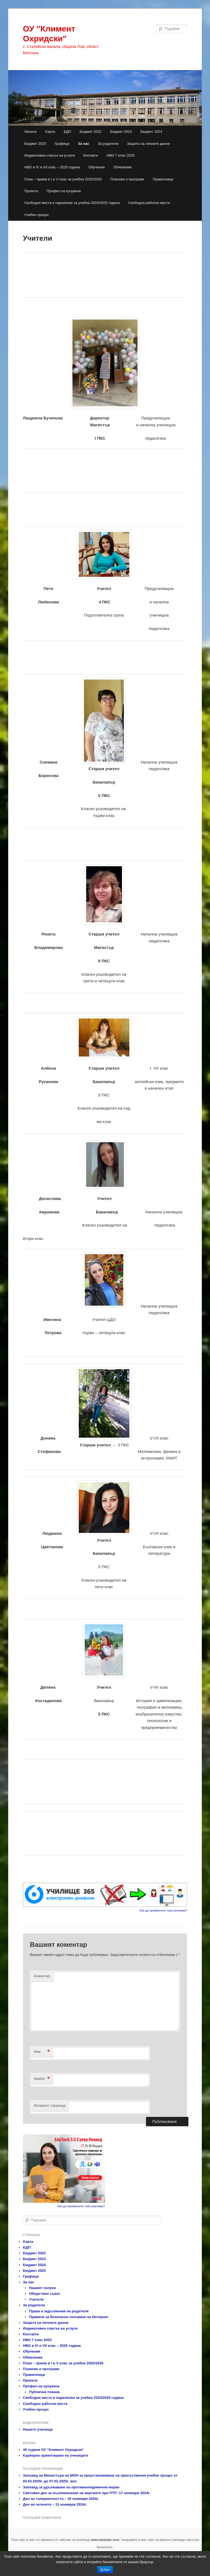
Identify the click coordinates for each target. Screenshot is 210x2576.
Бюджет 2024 (151, 131)
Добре (105, 2570)
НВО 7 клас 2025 (121, 155)
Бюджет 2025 (35, 144)
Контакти (90, 155)
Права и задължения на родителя (59, 2311)
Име (42, 2052)
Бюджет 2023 (121, 131)
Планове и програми (127, 179)
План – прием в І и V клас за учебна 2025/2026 (63, 179)
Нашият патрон (42, 2288)
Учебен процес (36, 215)
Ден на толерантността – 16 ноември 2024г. (61, 2499)
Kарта (50, 131)
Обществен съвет (44, 2294)
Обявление (122, 167)
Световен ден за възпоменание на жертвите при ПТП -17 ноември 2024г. (86, 2493)
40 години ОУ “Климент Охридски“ (53, 2450)
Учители (36, 2299)
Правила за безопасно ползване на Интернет (68, 2317)
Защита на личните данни (148, 144)
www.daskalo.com (105, 2540)
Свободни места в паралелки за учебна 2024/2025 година (72, 203)
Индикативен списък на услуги (49, 155)
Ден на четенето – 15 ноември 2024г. (55, 2504)
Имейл (42, 2079)
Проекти (31, 191)
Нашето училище (38, 2429)
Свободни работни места (149, 203)
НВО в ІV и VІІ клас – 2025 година (52, 167)
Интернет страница (49, 2105)
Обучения (96, 167)
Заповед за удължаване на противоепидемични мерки (71, 2487)
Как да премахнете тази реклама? (163, 1910)
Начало (30, 131)
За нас (83, 144)
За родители (108, 144)
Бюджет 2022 (90, 131)
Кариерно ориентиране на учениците (55, 2455)
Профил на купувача (64, 191)
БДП (67, 131)
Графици (62, 144)
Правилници (163, 179)
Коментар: (42, 1976)
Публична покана (44, 2392)
